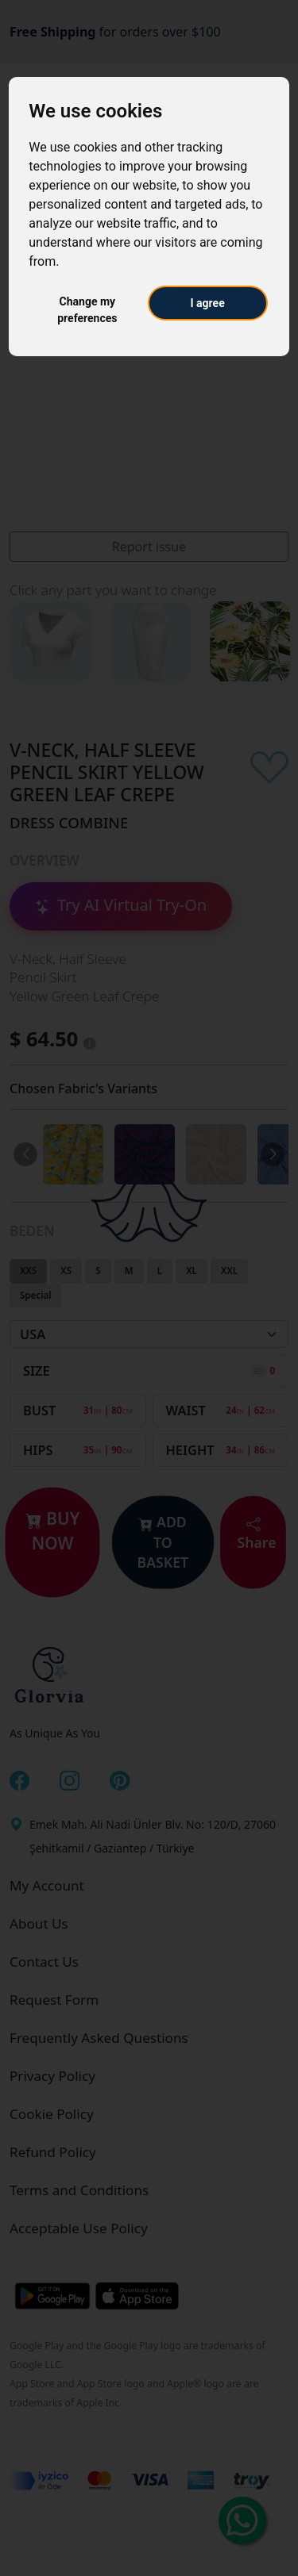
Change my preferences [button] (87, 309)
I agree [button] (208, 303)
